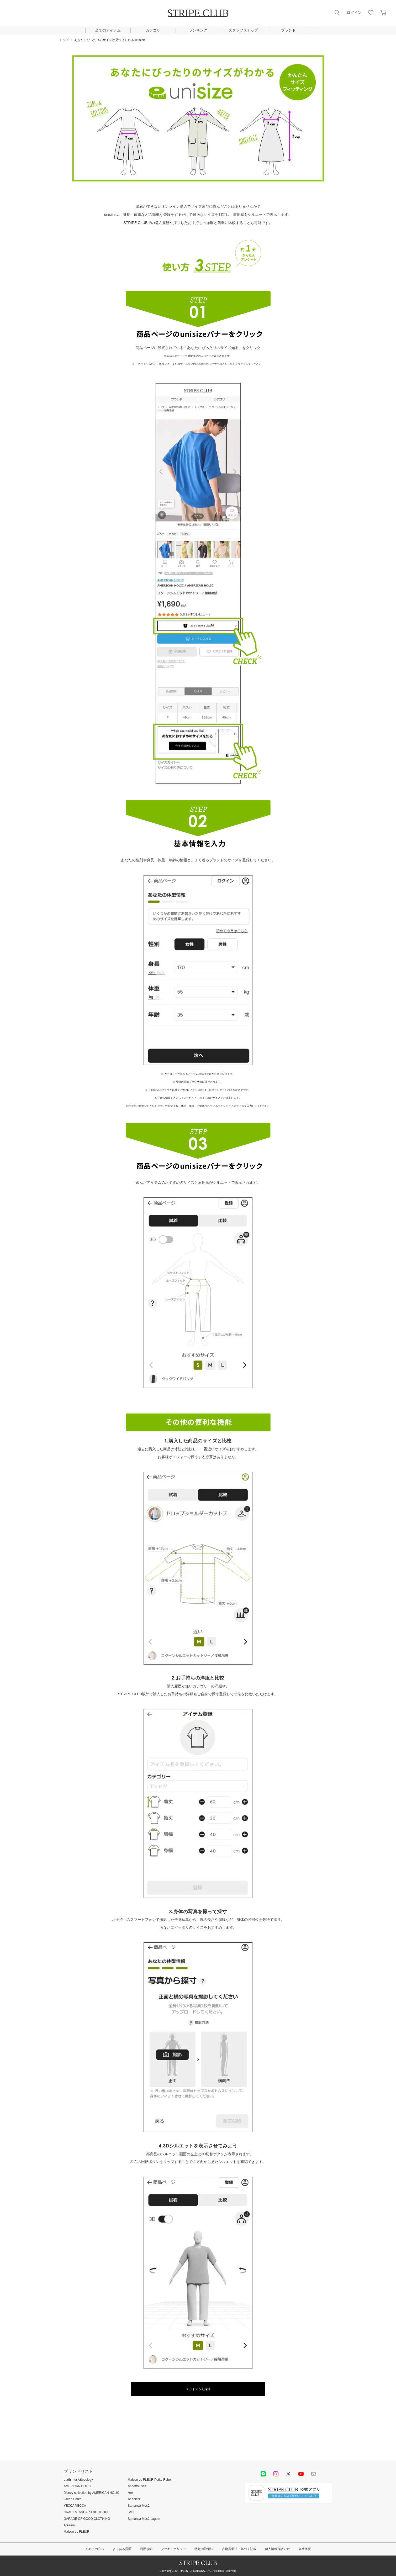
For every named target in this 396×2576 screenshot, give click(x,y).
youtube (301, 2474)
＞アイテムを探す (198, 2389)
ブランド (288, 30)
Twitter (288, 2474)
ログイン (354, 13)
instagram (276, 2474)
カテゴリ (153, 30)
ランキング (198, 30)
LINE (263, 2474)
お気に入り (371, 12)
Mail (313, 2474)
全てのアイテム (108, 30)
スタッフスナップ (243, 30)
